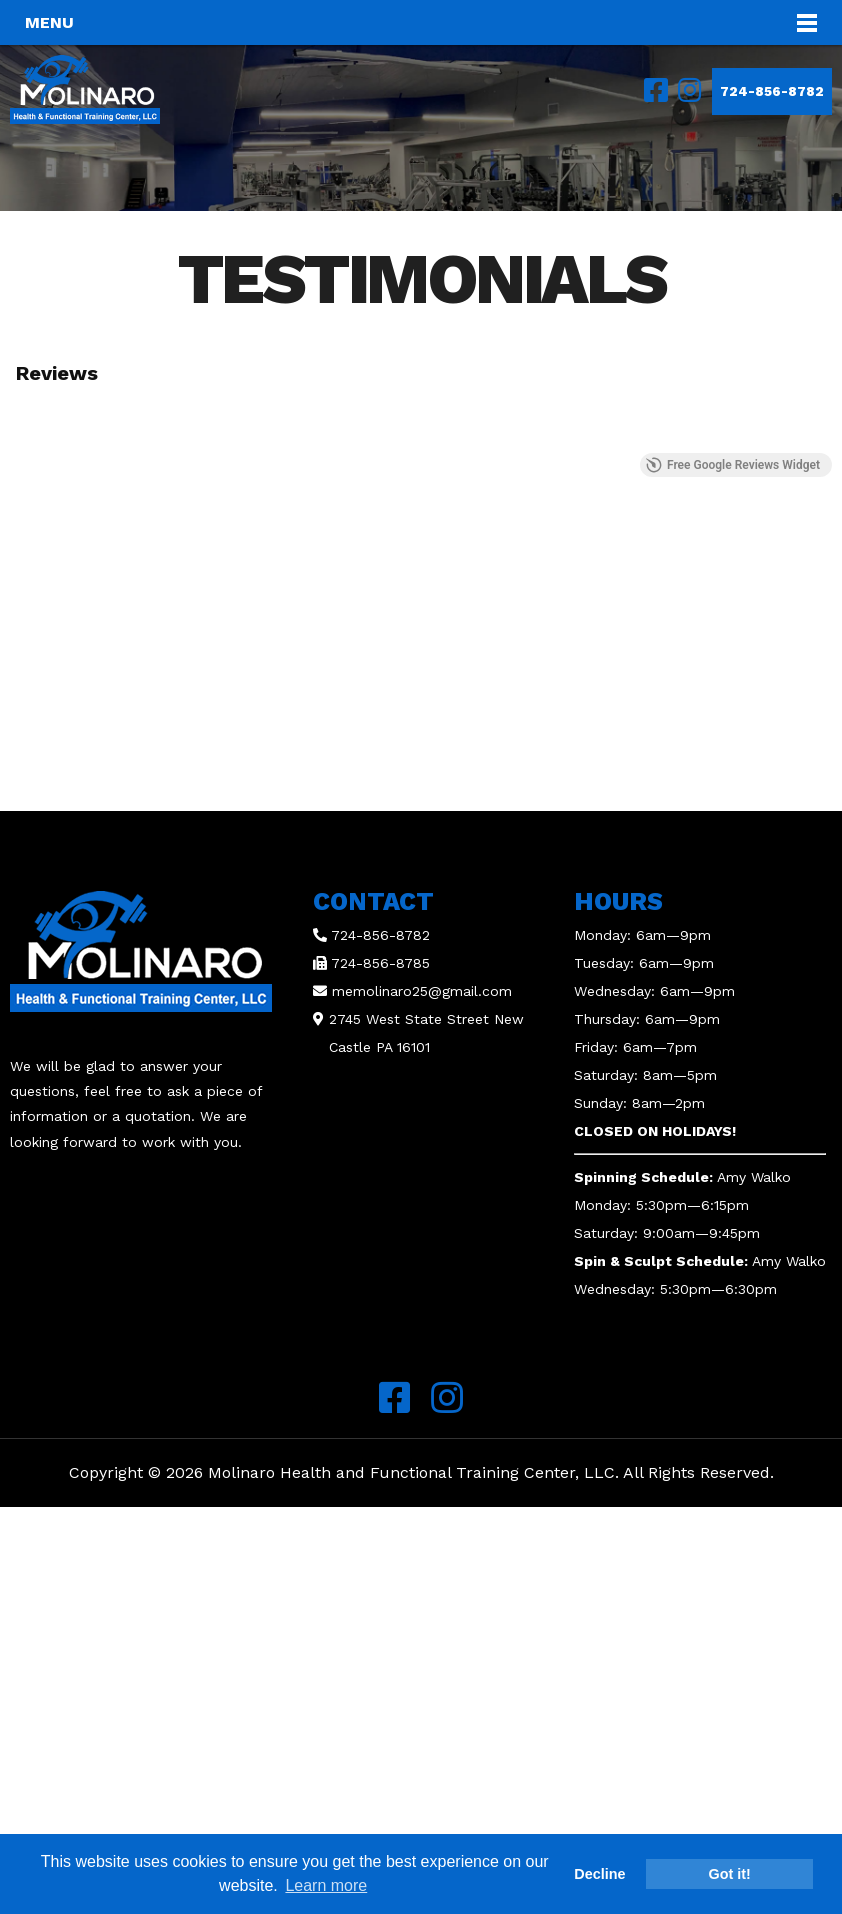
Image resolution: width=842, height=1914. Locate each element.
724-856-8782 (772, 91)
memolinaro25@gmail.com (422, 991)
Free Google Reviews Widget (733, 465)
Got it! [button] (730, 1874)
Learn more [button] (326, 1885)
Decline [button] (599, 1874)
